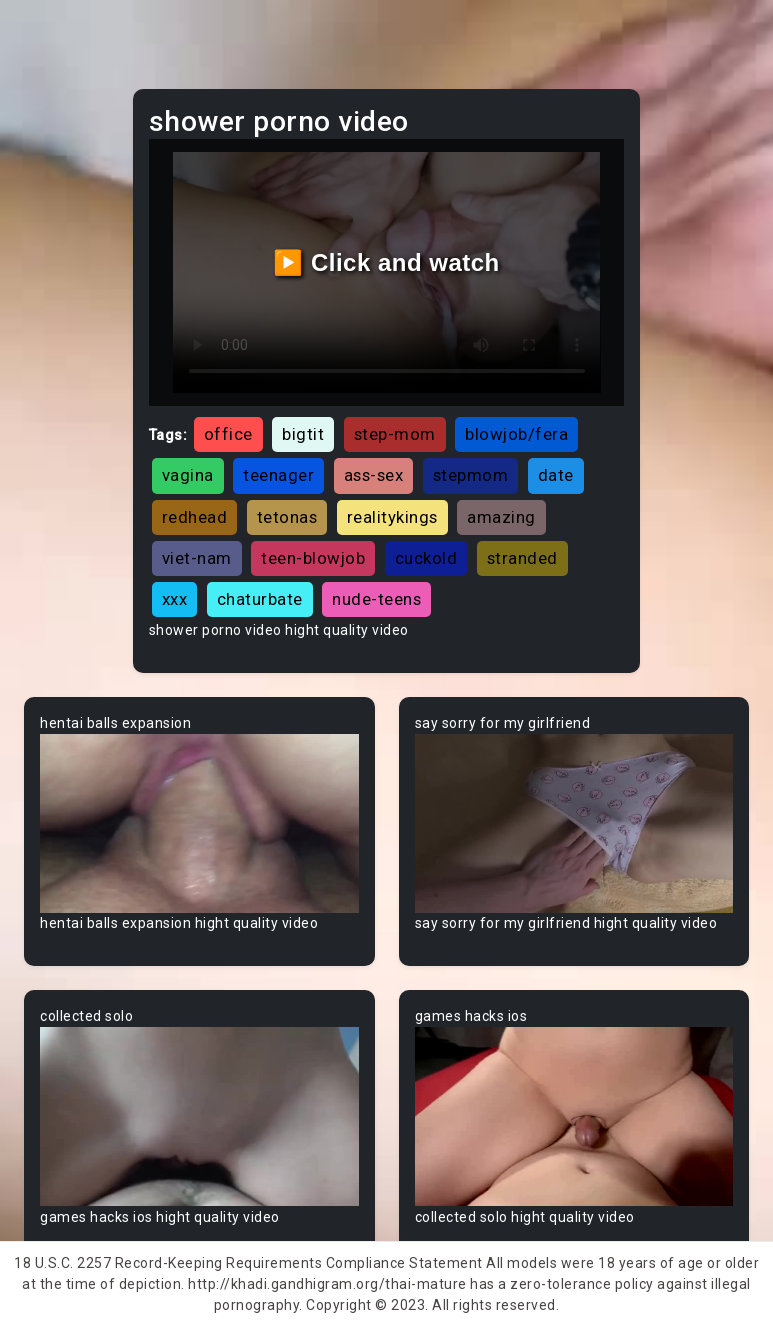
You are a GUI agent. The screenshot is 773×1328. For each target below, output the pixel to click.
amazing (501, 517)
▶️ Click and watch (386, 262)
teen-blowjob (313, 558)
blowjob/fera (516, 434)
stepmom (471, 475)
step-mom (395, 434)
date (556, 475)
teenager (278, 475)
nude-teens (376, 599)
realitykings (392, 517)
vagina (188, 475)
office (228, 434)
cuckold (426, 558)
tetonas (287, 517)
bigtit (303, 434)
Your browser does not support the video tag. (199, 823)
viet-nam (197, 558)
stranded (522, 558)
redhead (195, 517)
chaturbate (260, 599)
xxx (175, 599)
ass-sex (374, 475)
